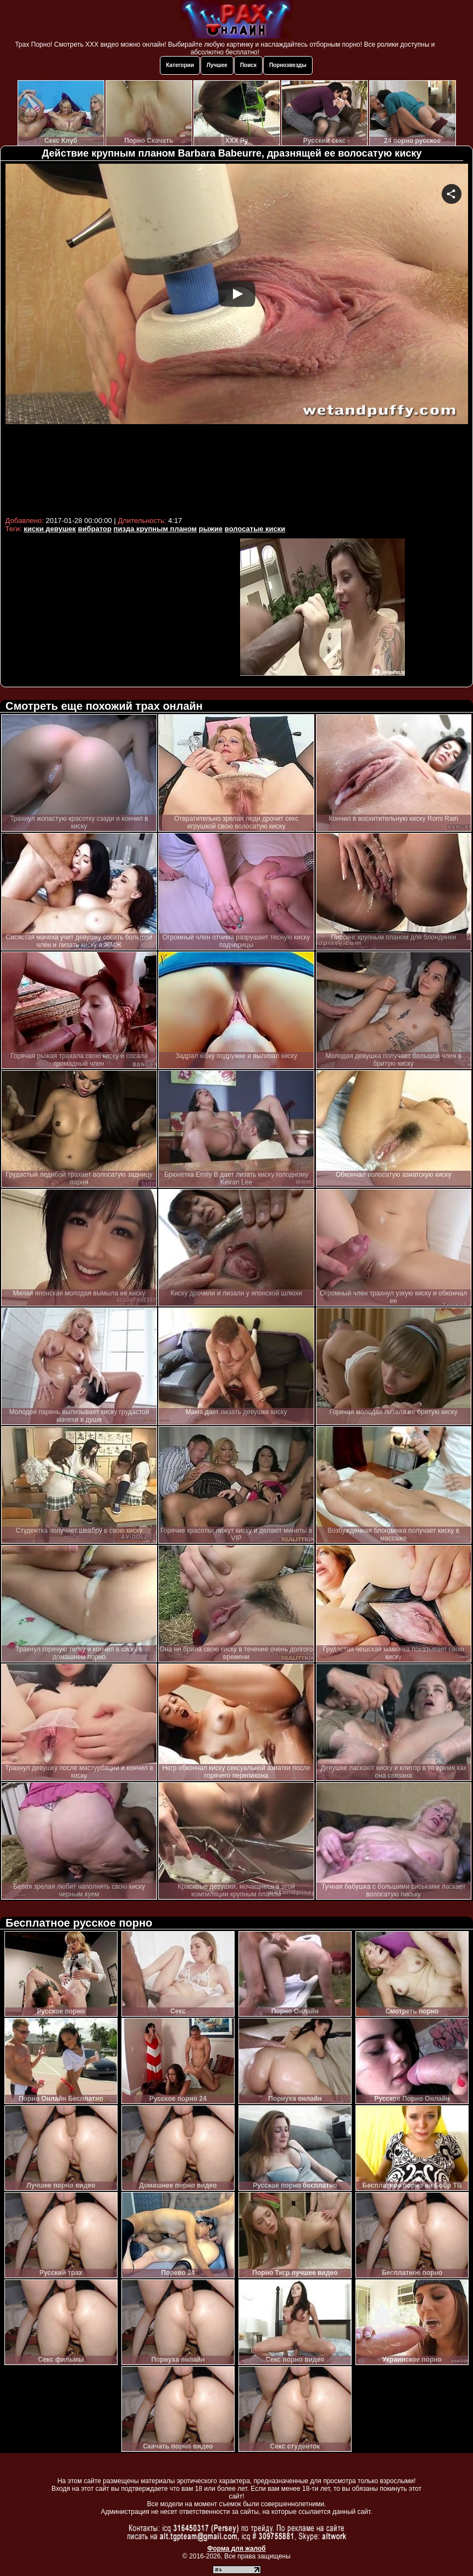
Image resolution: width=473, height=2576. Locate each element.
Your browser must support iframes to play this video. (236, 338)
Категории (180, 65)
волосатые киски (255, 529)
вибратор (95, 529)
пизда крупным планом (155, 529)
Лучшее (217, 65)
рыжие (210, 529)
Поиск (248, 65)
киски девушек (50, 529)
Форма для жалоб (236, 2548)
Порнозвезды (288, 65)
